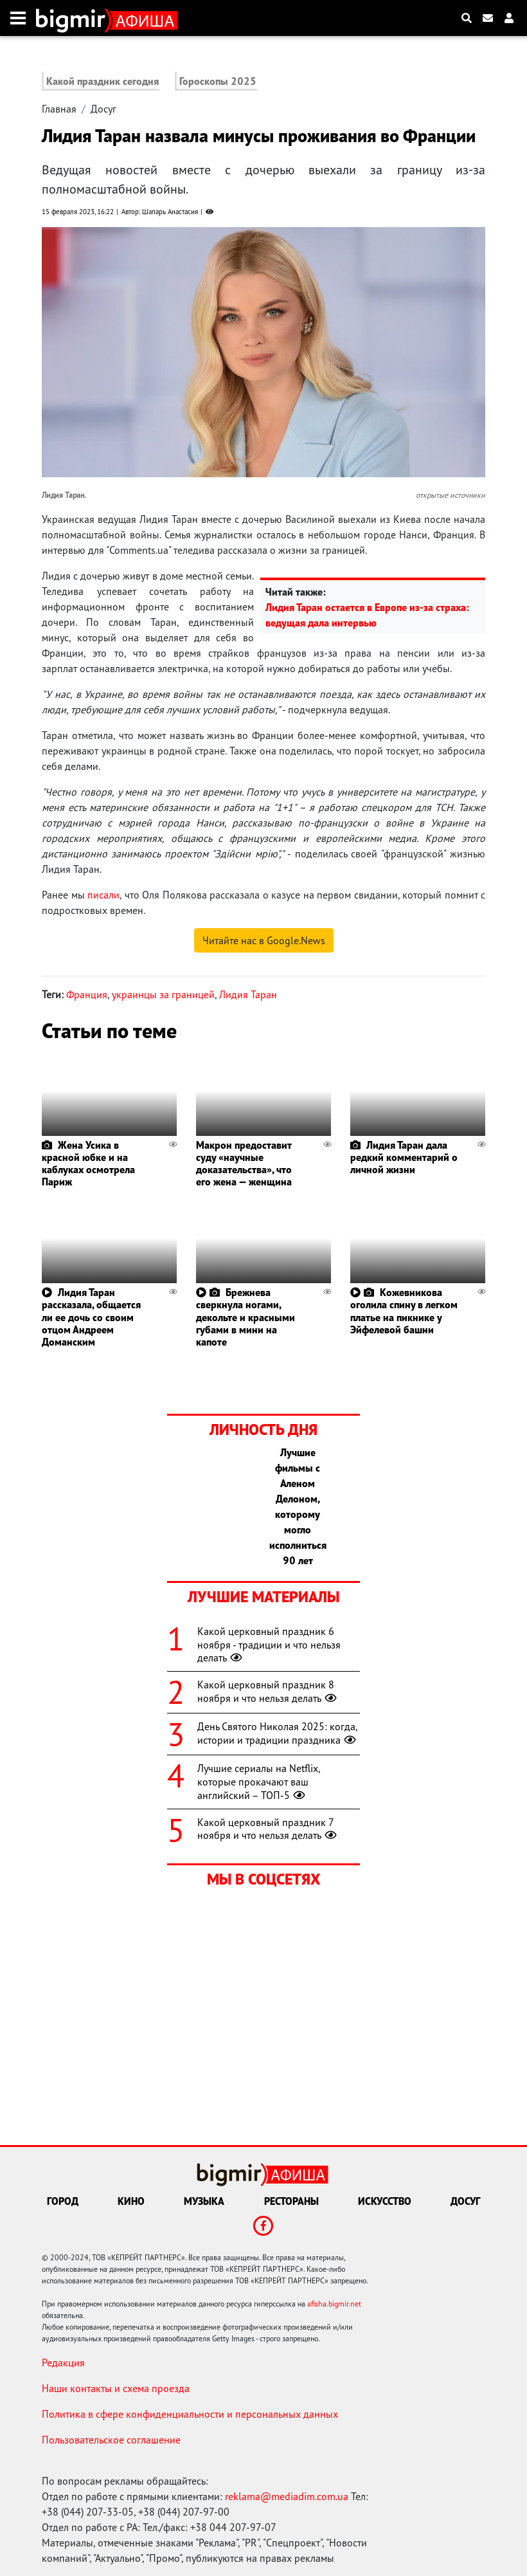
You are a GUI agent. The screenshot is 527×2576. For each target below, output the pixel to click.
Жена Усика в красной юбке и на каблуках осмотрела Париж (88, 1163)
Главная (59, 108)
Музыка (204, 2201)
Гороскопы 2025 (217, 81)
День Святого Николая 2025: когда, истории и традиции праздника (278, 1733)
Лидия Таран (248, 994)
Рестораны (291, 2201)
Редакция (63, 2362)
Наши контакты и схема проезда (116, 2388)
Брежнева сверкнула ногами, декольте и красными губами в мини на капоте (245, 1317)
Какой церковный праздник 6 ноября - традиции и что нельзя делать (269, 1645)
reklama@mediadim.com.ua (286, 2496)
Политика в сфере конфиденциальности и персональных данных (190, 2413)
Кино (131, 2201)
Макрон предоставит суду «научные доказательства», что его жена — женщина (244, 1163)
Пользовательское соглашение (111, 2439)
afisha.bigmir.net (334, 2303)
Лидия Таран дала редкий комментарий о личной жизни (404, 1157)
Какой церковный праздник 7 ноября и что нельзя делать (268, 1829)
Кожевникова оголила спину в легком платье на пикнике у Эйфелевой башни (404, 1311)
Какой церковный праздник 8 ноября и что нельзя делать (268, 1691)
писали (103, 894)
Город (62, 2201)
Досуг (103, 108)
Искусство (384, 2201)
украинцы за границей (163, 994)
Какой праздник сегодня (102, 81)
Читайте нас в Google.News (263, 940)
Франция (86, 994)
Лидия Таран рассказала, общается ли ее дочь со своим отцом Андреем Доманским (91, 1317)
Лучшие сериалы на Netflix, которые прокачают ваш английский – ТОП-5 (258, 1782)
